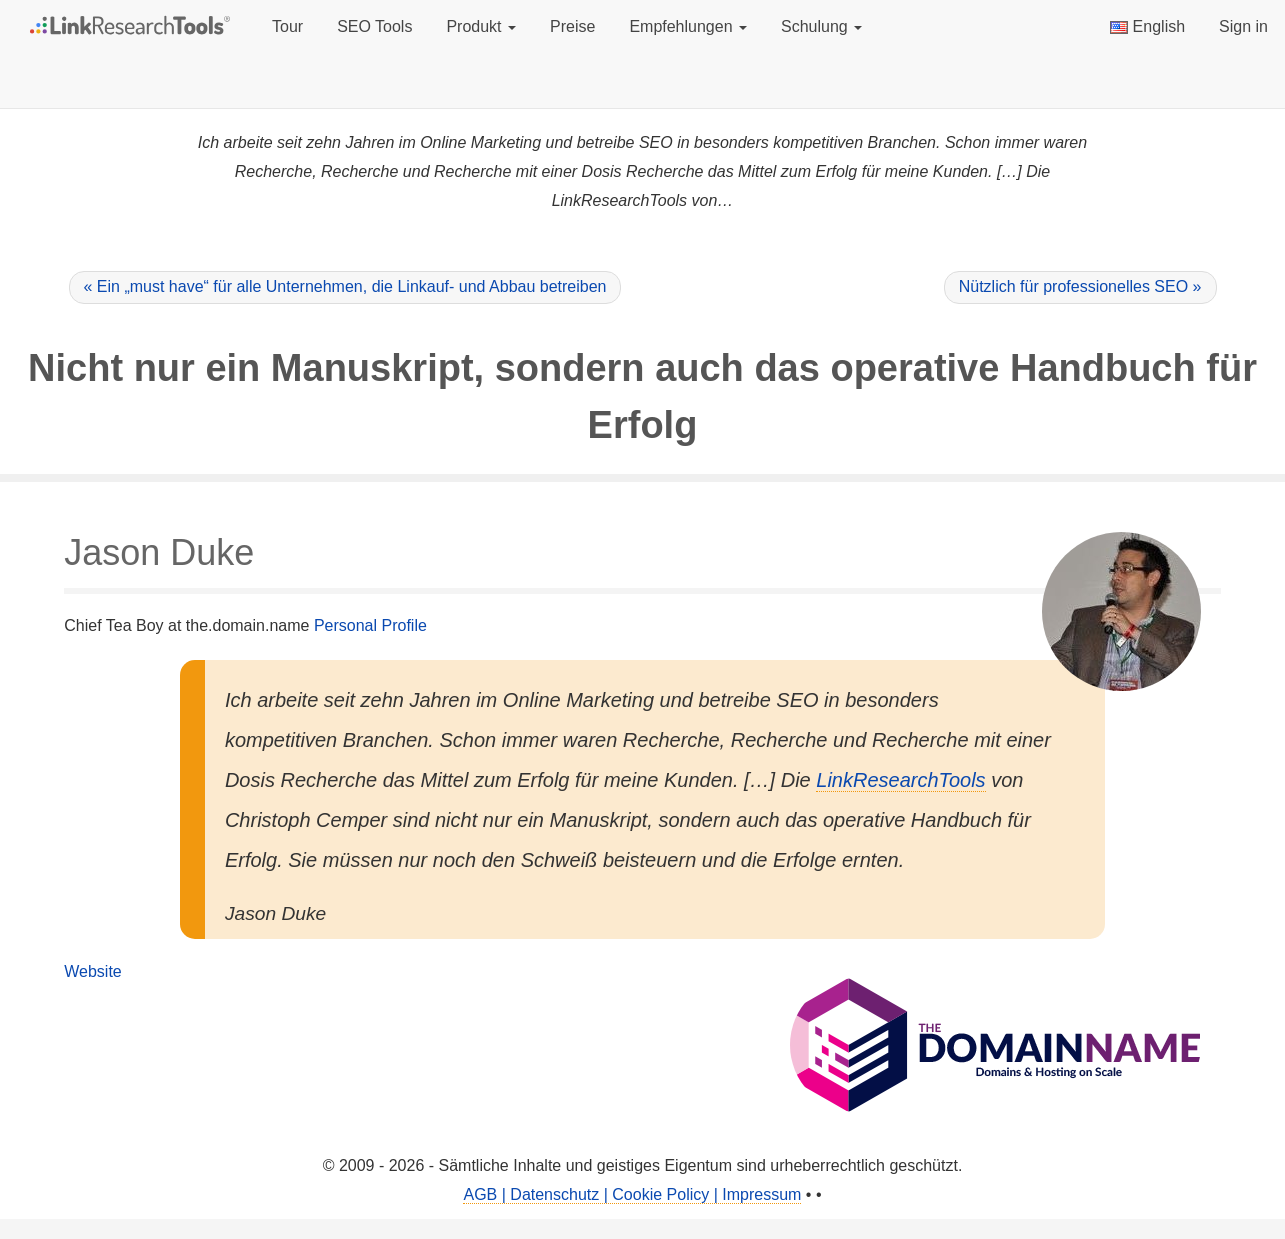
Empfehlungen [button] (688, 26)
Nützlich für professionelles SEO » (1080, 286)
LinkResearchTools (900, 780)
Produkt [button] (481, 26)
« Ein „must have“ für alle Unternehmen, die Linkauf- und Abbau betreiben (345, 286)
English (1147, 26)
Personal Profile (370, 625)
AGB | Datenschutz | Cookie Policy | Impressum (632, 1194)
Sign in (1243, 26)
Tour (287, 26)
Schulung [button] (821, 26)
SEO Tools (374, 26)
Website (93, 971)
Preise (572, 26)
